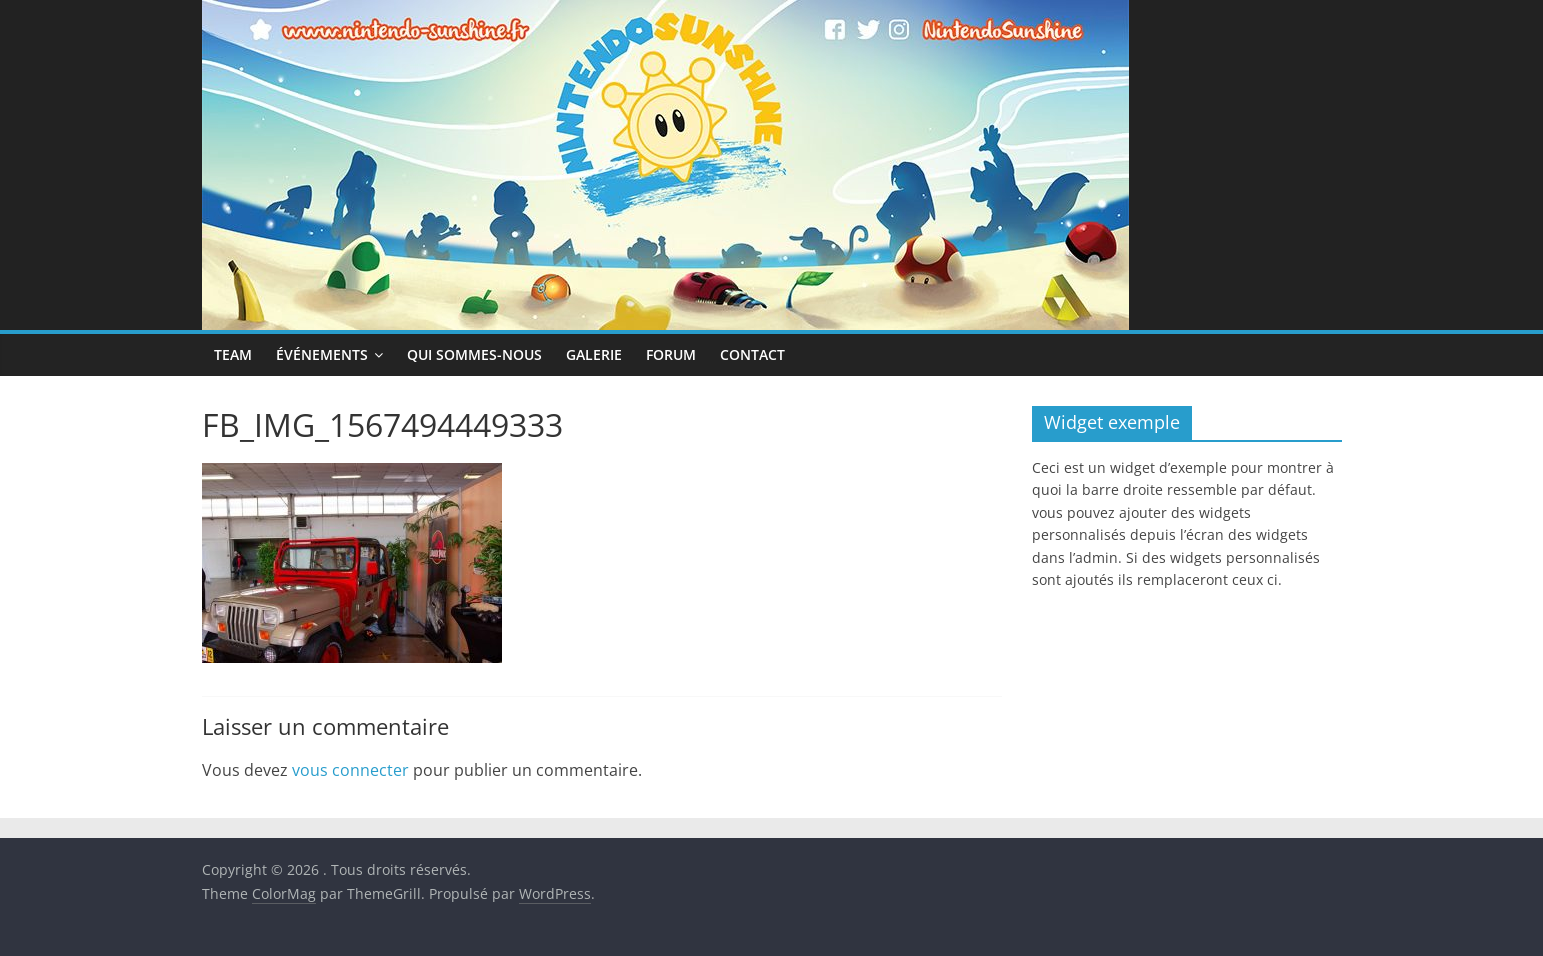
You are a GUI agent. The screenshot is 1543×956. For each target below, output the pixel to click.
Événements (322, 354)
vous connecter (350, 770)
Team (233, 354)
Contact (752, 354)
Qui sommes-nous (474, 354)
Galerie (594, 354)
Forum (671, 354)
